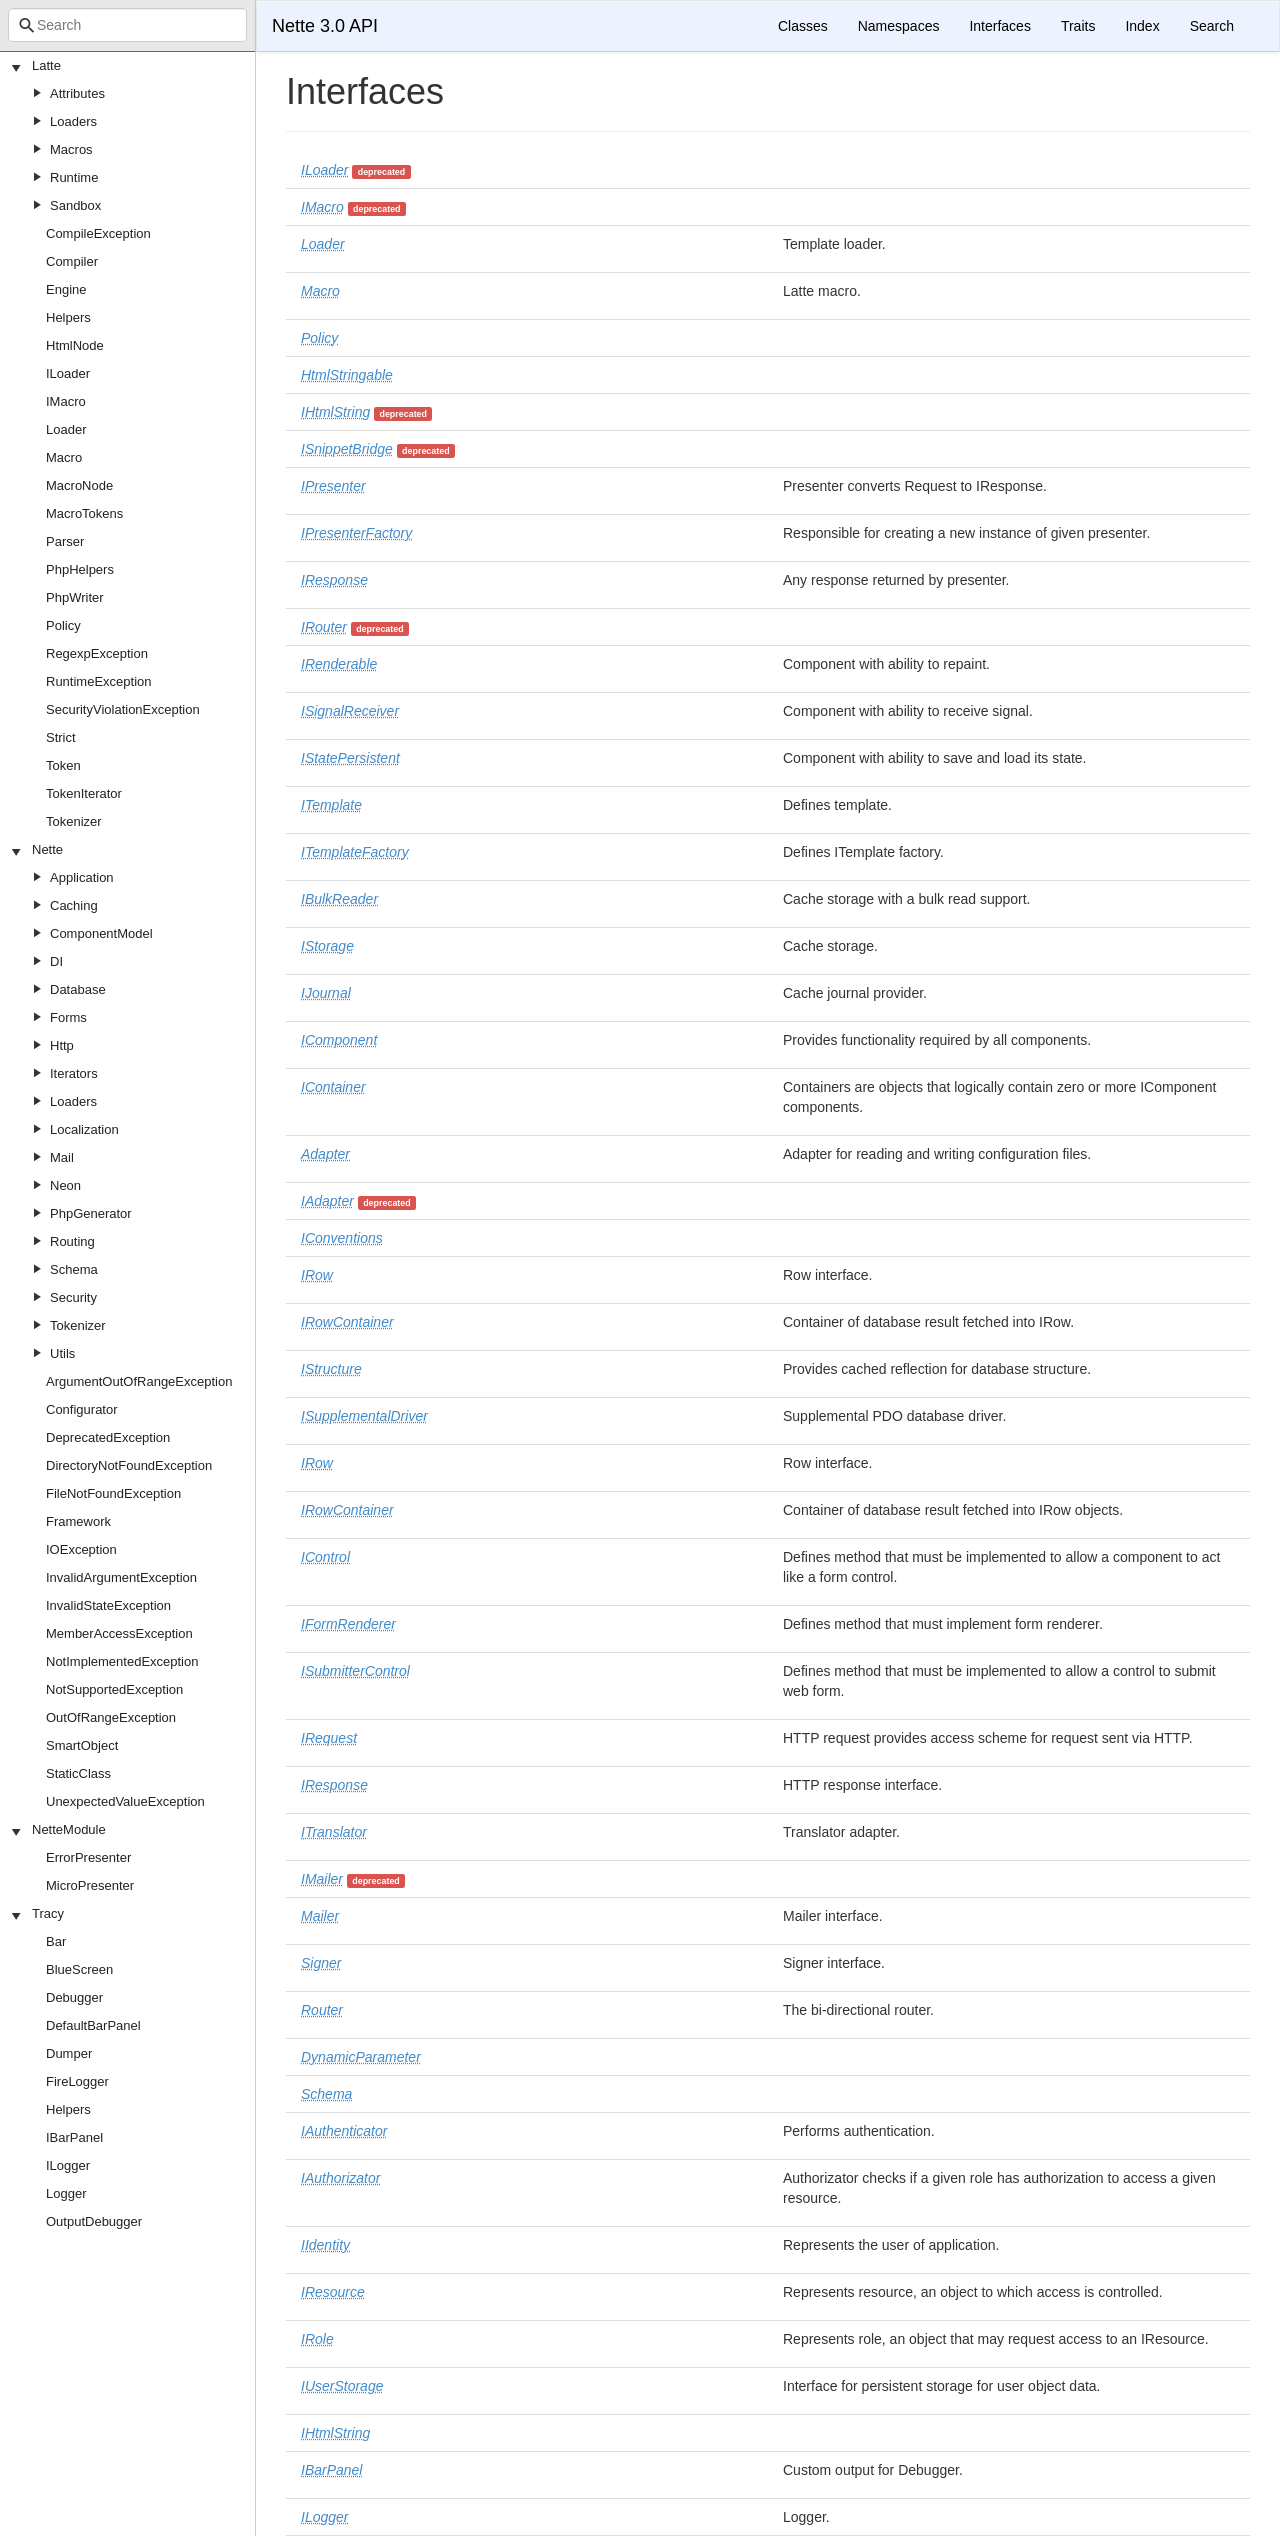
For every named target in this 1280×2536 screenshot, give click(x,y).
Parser (65, 541)
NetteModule (69, 1829)
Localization (84, 1129)
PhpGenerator (91, 1213)
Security (73, 1297)
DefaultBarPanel (93, 2025)
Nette (47, 849)
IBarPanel (74, 2137)
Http (62, 1045)
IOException (81, 1549)
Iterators (74, 1073)
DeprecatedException (108, 1437)
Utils (62, 1353)
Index (1142, 26)
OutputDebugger (94, 2221)
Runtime (74, 177)
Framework (78, 1521)
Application (82, 877)
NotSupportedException (114, 1689)
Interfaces (999, 26)
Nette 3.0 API (325, 26)
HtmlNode (75, 345)
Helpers (68, 317)
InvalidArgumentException (121, 1577)
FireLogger (77, 2081)
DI (56, 961)
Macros (71, 149)
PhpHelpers (80, 569)
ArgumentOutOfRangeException (139, 1381)
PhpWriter (75, 597)
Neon (65, 1185)
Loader (66, 429)
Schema (74, 1269)
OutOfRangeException (111, 1717)
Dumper (69, 2053)
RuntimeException (99, 681)
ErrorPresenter (88, 1857)
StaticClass (78, 1773)
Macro (64, 457)
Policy (63, 625)
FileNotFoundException (113, 1493)
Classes (803, 26)
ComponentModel (101, 933)
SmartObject (82, 1745)
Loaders (73, 121)
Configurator (82, 1409)
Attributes (77, 93)
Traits (1078, 26)
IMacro (66, 401)
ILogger (68, 2165)
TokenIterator (84, 793)
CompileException (98, 233)
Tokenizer (74, 821)
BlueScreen (79, 1969)
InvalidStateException (108, 1605)
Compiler (72, 261)
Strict (61, 737)
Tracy (48, 1913)
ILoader (68, 373)
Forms (68, 1017)
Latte (46, 65)
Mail (62, 1157)
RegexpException (97, 653)
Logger (66, 2193)
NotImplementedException (122, 1661)
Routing (72, 1241)
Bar (56, 1941)
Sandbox (75, 205)
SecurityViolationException (123, 709)
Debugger (74, 1997)
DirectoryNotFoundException (129, 1465)
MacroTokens (84, 513)
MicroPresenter (90, 1885)
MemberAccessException (119, 1633)
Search (1212, 26)
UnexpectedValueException (125, 1801)
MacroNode (79, 485)
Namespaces (899, 26)
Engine (66, 289)
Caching (74, 905)
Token (63, 765)
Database (78, 989)
